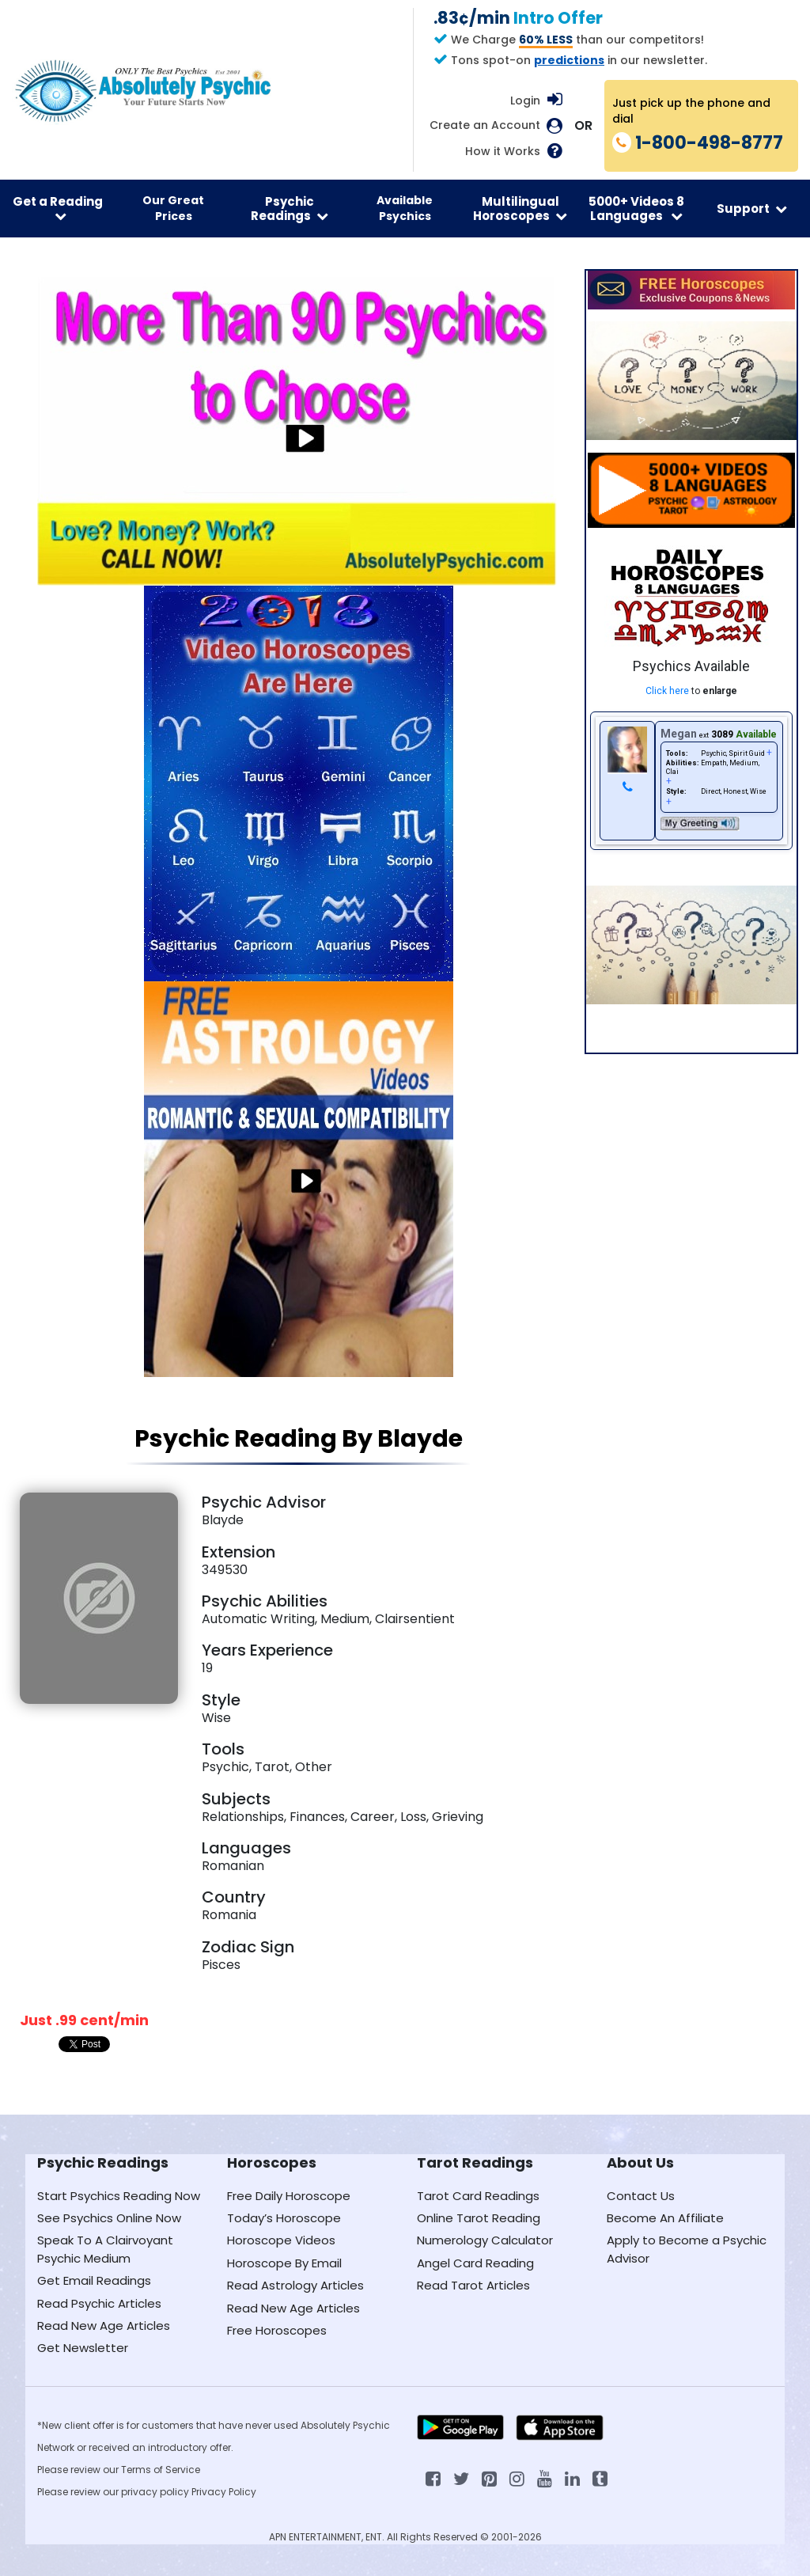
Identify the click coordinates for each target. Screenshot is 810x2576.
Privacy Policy (223, 2491)
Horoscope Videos (281, 2240)
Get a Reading (58, 207)
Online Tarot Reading (478, 2218)
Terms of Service (160, 2469)
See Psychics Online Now (109, 2218)
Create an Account (485, 125)
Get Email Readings (94, 2280)
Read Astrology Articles (295, 2285)
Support (752, 208)
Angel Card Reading (475, 2263)
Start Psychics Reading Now (118, 2195)
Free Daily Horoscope (288, 2195)
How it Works (502, 151)
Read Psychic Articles (99, 2303)
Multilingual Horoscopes (520, 208)
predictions (569, 60)
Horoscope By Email (284, 2263)
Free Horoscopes (277, 2330)
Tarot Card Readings (478, 2195)
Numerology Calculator (485, 2240)
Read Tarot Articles (473, 2285)
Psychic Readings (289, 208)
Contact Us (641, 2195)
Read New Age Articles (103, 2325)
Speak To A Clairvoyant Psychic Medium (105, 2249)
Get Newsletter (82, 2347)
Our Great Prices (173, 208)
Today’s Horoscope (284, 2218)
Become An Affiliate (665, 2218)
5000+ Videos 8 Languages (636, 208)
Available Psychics (405, 208)
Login (525, 100)
